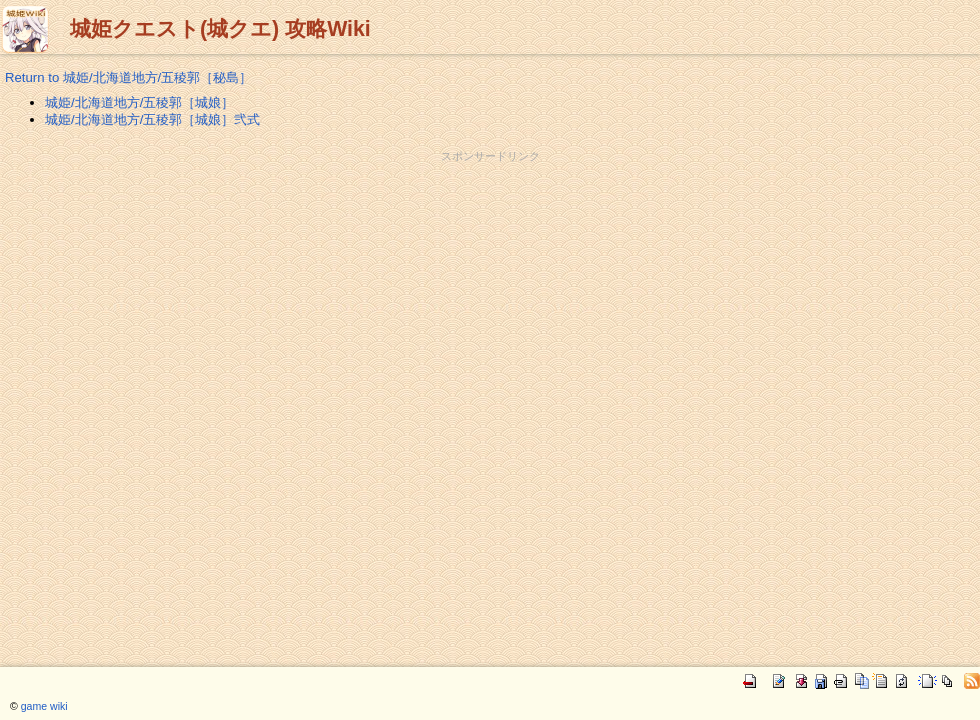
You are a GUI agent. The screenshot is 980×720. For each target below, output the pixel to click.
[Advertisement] (490, 209)
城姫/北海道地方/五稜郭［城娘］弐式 (152, 119)
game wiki (44, 706)
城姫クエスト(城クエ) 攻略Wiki (220, 29)
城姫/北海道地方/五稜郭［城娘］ (139, 102)
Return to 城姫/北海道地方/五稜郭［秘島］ (128, 77)
